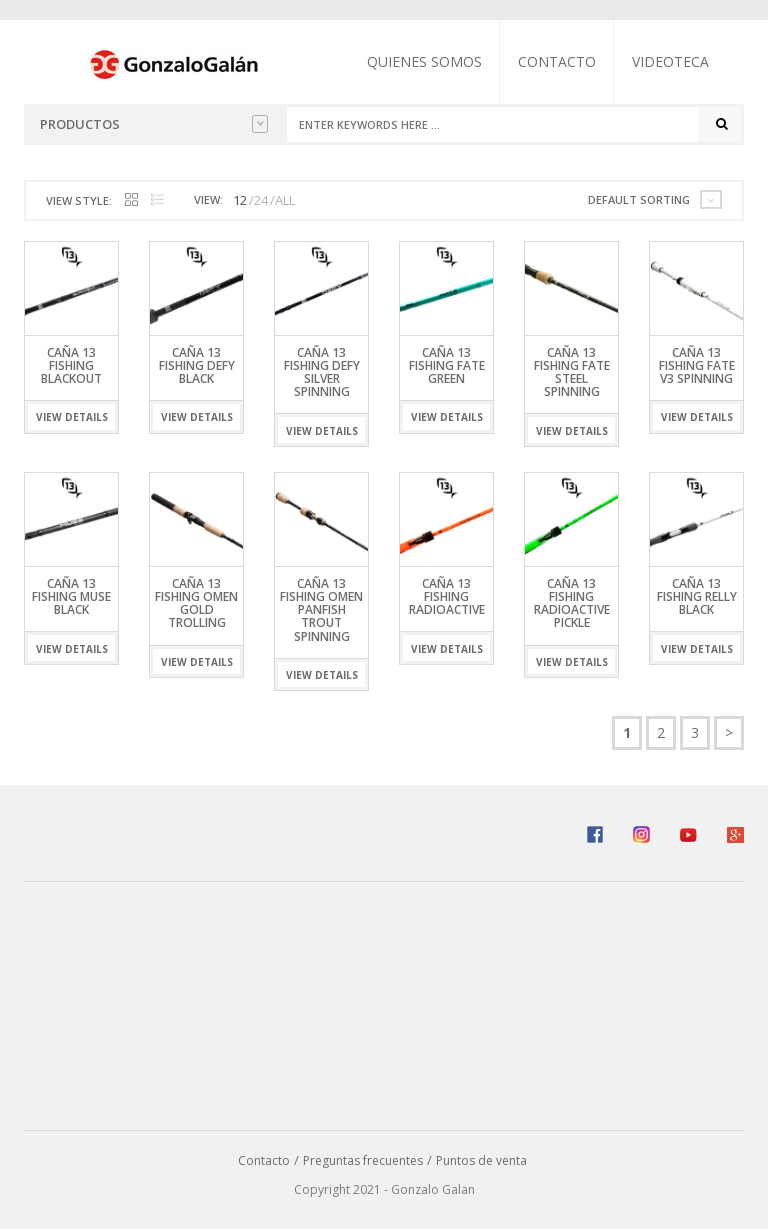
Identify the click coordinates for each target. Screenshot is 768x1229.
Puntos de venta (481, 1160)
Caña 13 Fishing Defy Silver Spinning (322, 372)
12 (240, 200)
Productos (154, 124)
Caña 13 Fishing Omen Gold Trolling (196, 603)
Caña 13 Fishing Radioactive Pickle (572, 603)
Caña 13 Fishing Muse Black (71, 596)
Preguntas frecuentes (363, 1160)
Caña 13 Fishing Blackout (71, 365)
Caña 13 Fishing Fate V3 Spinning (697, 365)
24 (261, 200)
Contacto (557, 61)
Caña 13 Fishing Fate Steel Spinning (572, 372)
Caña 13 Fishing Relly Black (697, 596)
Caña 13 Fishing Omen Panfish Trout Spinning (321, 610)
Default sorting (639, 199)
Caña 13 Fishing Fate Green (447, 365)
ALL (285, 200)
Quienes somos (424, 61)
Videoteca (670, 61)
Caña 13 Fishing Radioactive (447, 596)
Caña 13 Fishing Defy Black (197, 365)
